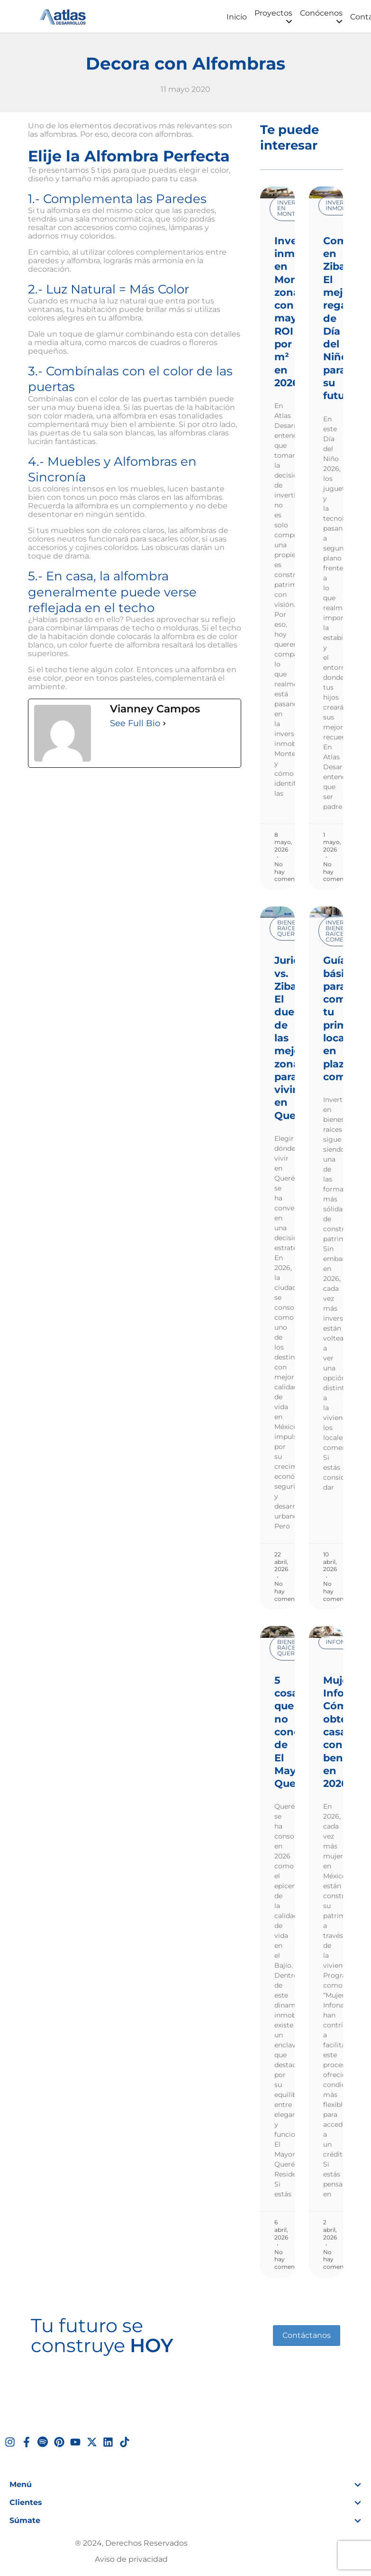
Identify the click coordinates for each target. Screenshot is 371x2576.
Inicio (236, 16)
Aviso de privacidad (131, 2559)
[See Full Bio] (164, 723)
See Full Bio (135, 723)
